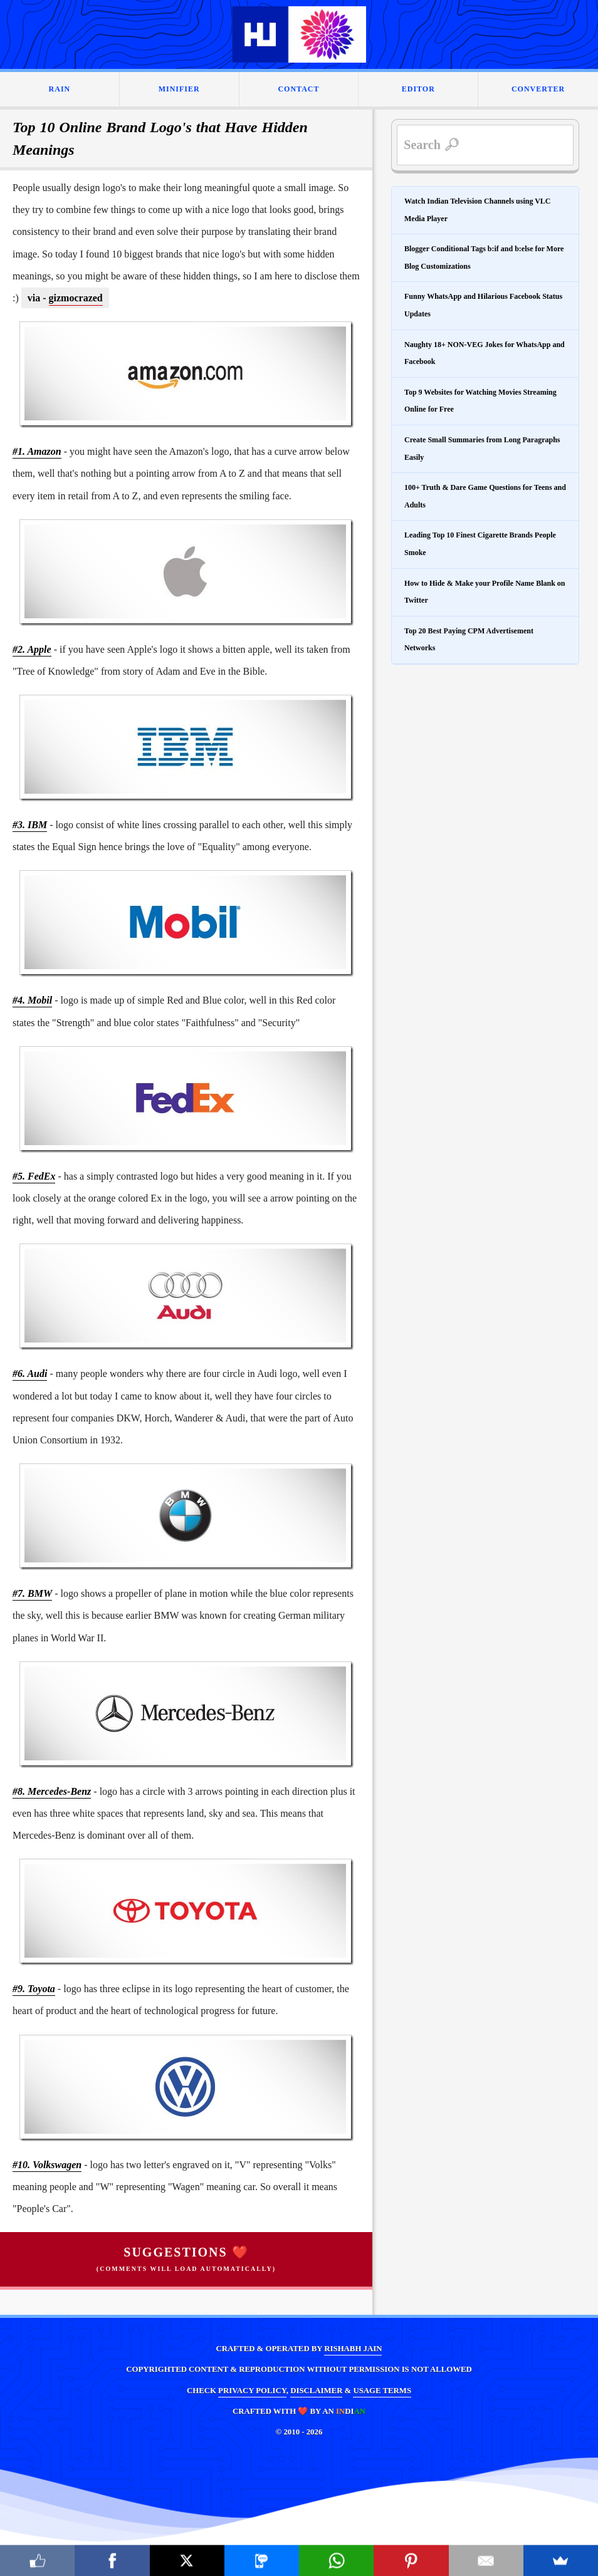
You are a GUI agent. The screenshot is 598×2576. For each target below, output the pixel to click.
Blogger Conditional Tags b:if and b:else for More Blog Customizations (484, 257)
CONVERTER (538, 89)
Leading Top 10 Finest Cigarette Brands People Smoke (480, 544)
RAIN (60, 89)
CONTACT (298, 89)
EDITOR (418, 89)
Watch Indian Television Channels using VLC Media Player (477, 210)
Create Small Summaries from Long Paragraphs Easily (482, 448)
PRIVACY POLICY (252, 2390)
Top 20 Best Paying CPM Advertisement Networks (468, 639)
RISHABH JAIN (353, 2348)
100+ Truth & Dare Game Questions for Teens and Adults (485, 496)
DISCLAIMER (316, 2390)
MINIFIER (179, 89)
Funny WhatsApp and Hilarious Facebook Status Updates (483, 305)
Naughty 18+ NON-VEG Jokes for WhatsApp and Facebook (484, 353)
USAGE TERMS (382, 2390)
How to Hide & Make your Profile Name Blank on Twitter (484, 592)
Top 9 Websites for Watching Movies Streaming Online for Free (480, 401)
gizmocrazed (76, 298)
